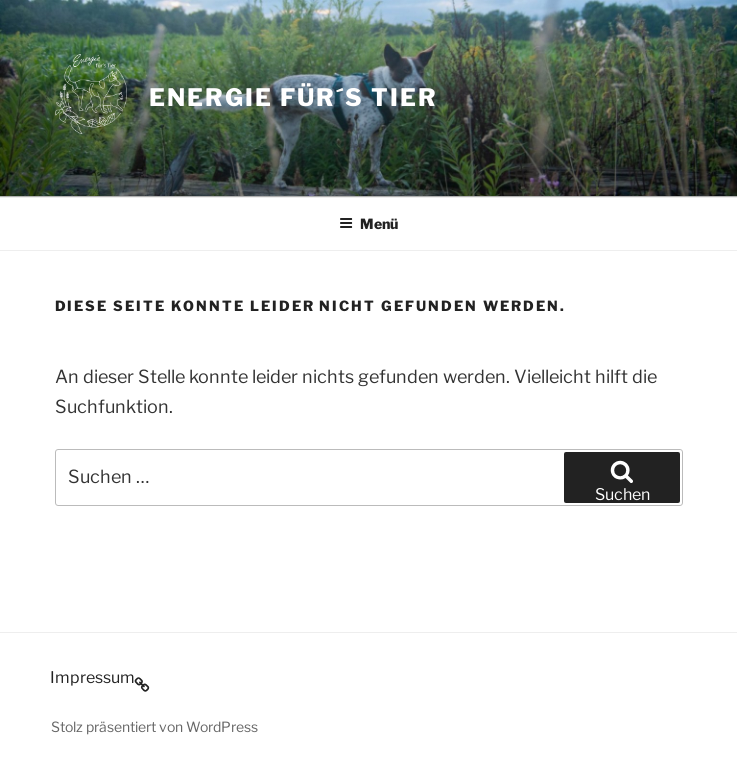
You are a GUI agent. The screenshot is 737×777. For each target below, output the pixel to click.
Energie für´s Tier (293, 97)
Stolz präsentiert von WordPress (154, 726)
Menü (368, 223)
